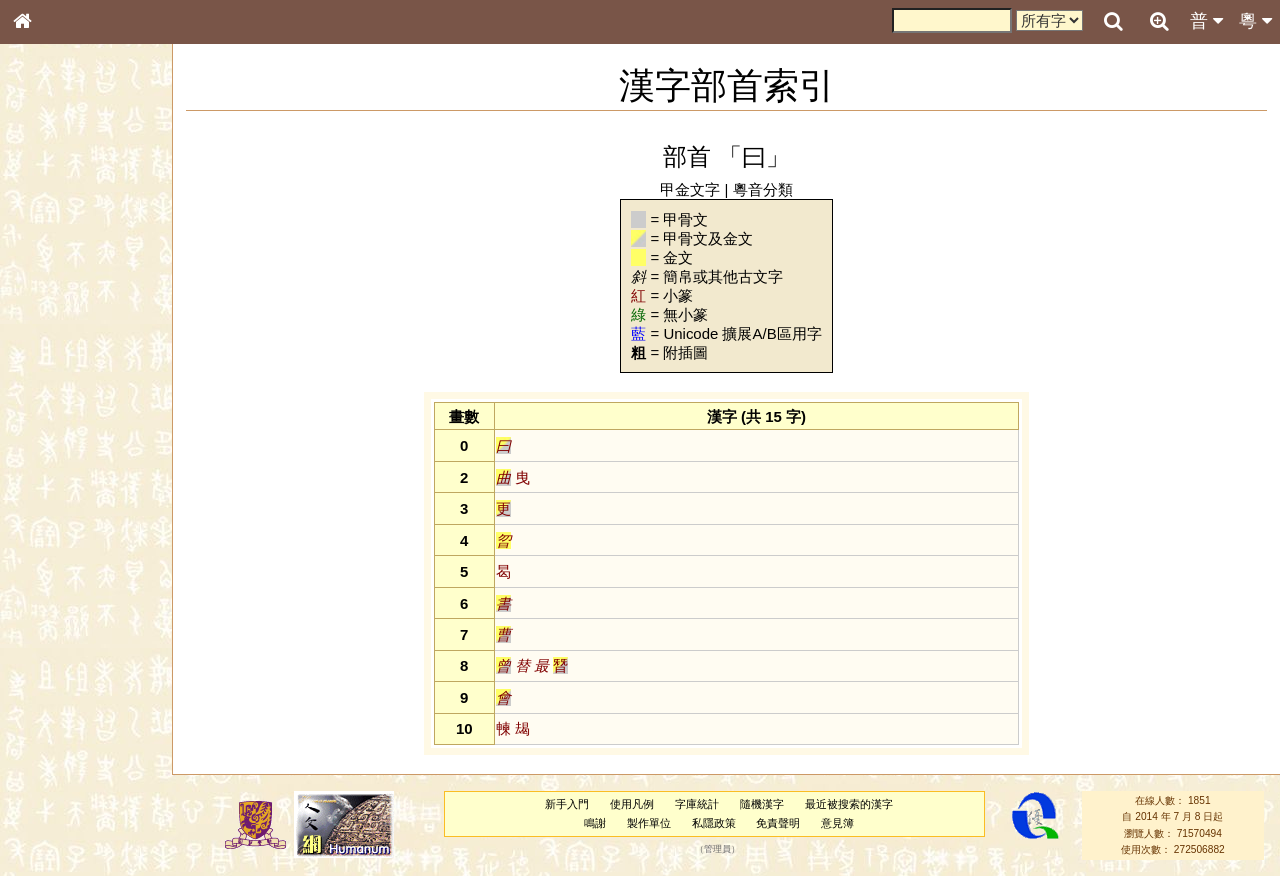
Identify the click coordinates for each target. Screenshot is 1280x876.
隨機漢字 (762, 804)
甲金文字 (690, 189)
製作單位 (649, 823)
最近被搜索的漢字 (849, 804)
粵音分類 (763, 189)
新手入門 (567, 804)
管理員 (717, 850)
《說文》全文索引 (73, 628)
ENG (88, 220)
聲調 (95, 536)
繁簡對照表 (55, 685)
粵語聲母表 (55, 417)
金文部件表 (55, 326)
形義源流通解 (61, 345)
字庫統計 (697, 804)
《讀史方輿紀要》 (73, 647)
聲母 (40, 536)
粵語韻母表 (55, 437)
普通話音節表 (61, 555)
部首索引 (49, 268)
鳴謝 (595, 823)
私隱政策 (714, 823)
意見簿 (837, 823)
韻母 (68, 536)
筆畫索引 (49, 287)
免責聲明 (778, 823)
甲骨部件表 (55, 306)
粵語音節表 (55, 398)
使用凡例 (632, 804)
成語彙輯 (49, 666)
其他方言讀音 (61, 574)
